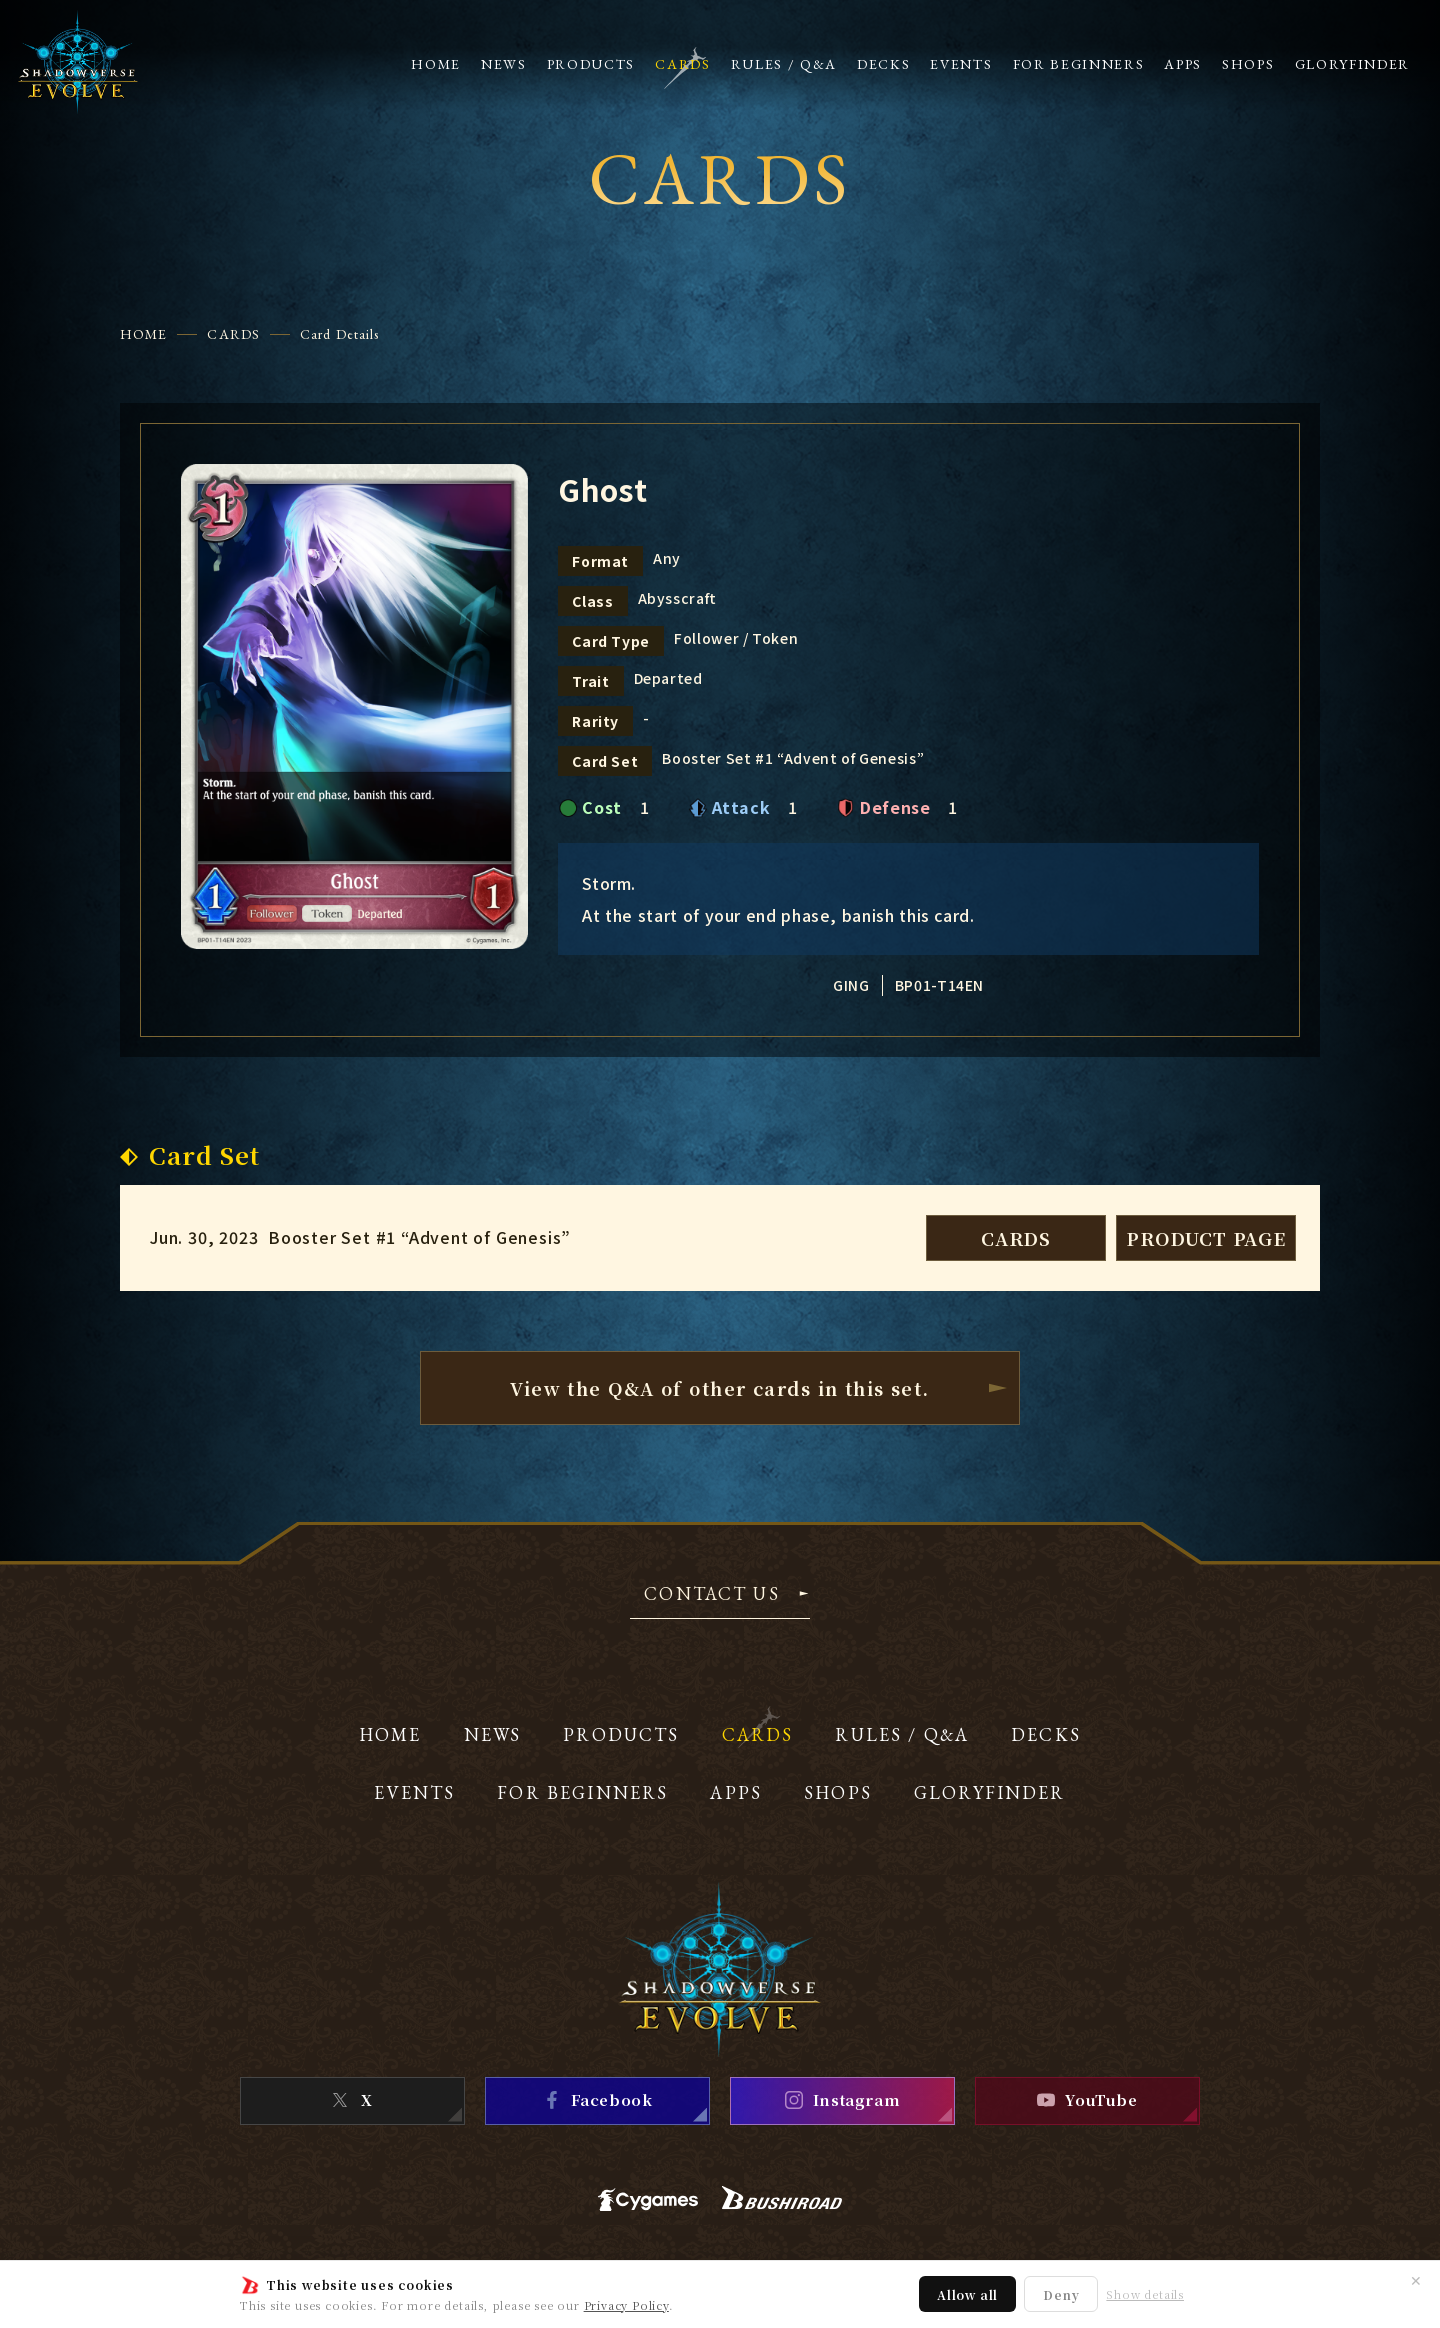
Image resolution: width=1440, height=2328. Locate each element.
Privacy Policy (626, 2305)
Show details (1145, 2294)
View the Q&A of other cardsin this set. (720, 1388)
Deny (1061, 2294)
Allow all (967, 2294)
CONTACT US (712, 1595)
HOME (143, 334)
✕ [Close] (1416, 2280)
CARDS (233, 334)
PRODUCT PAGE (1206, 1238)
